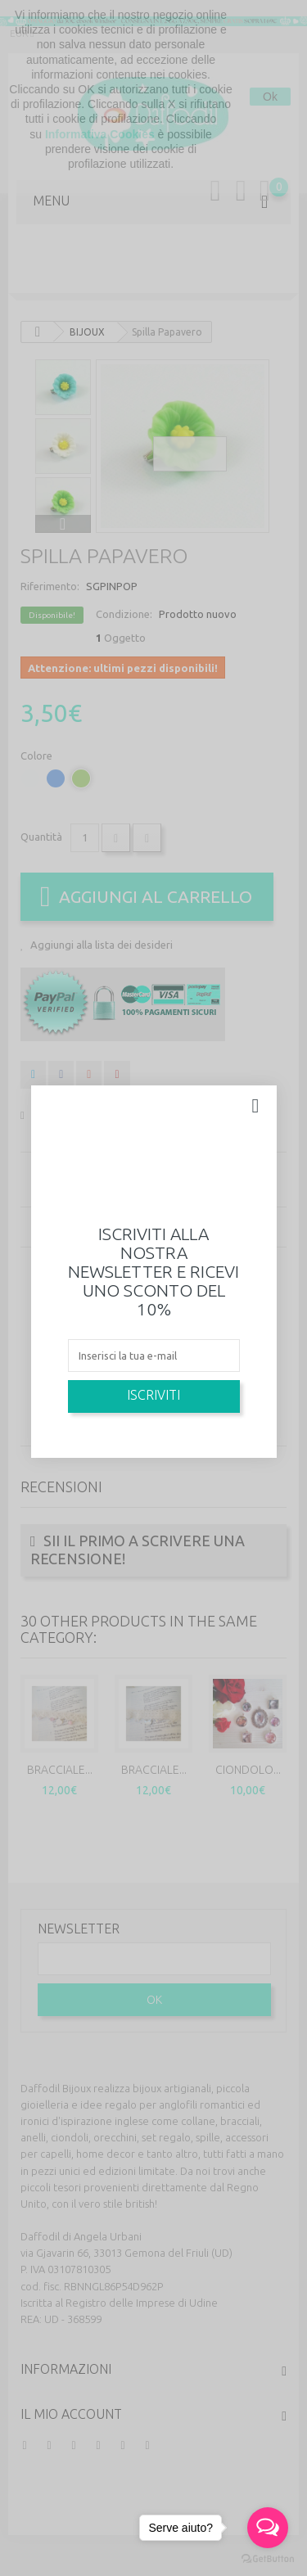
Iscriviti (153, 1394)
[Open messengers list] (267, 2527)
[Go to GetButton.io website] (268, 2559)
